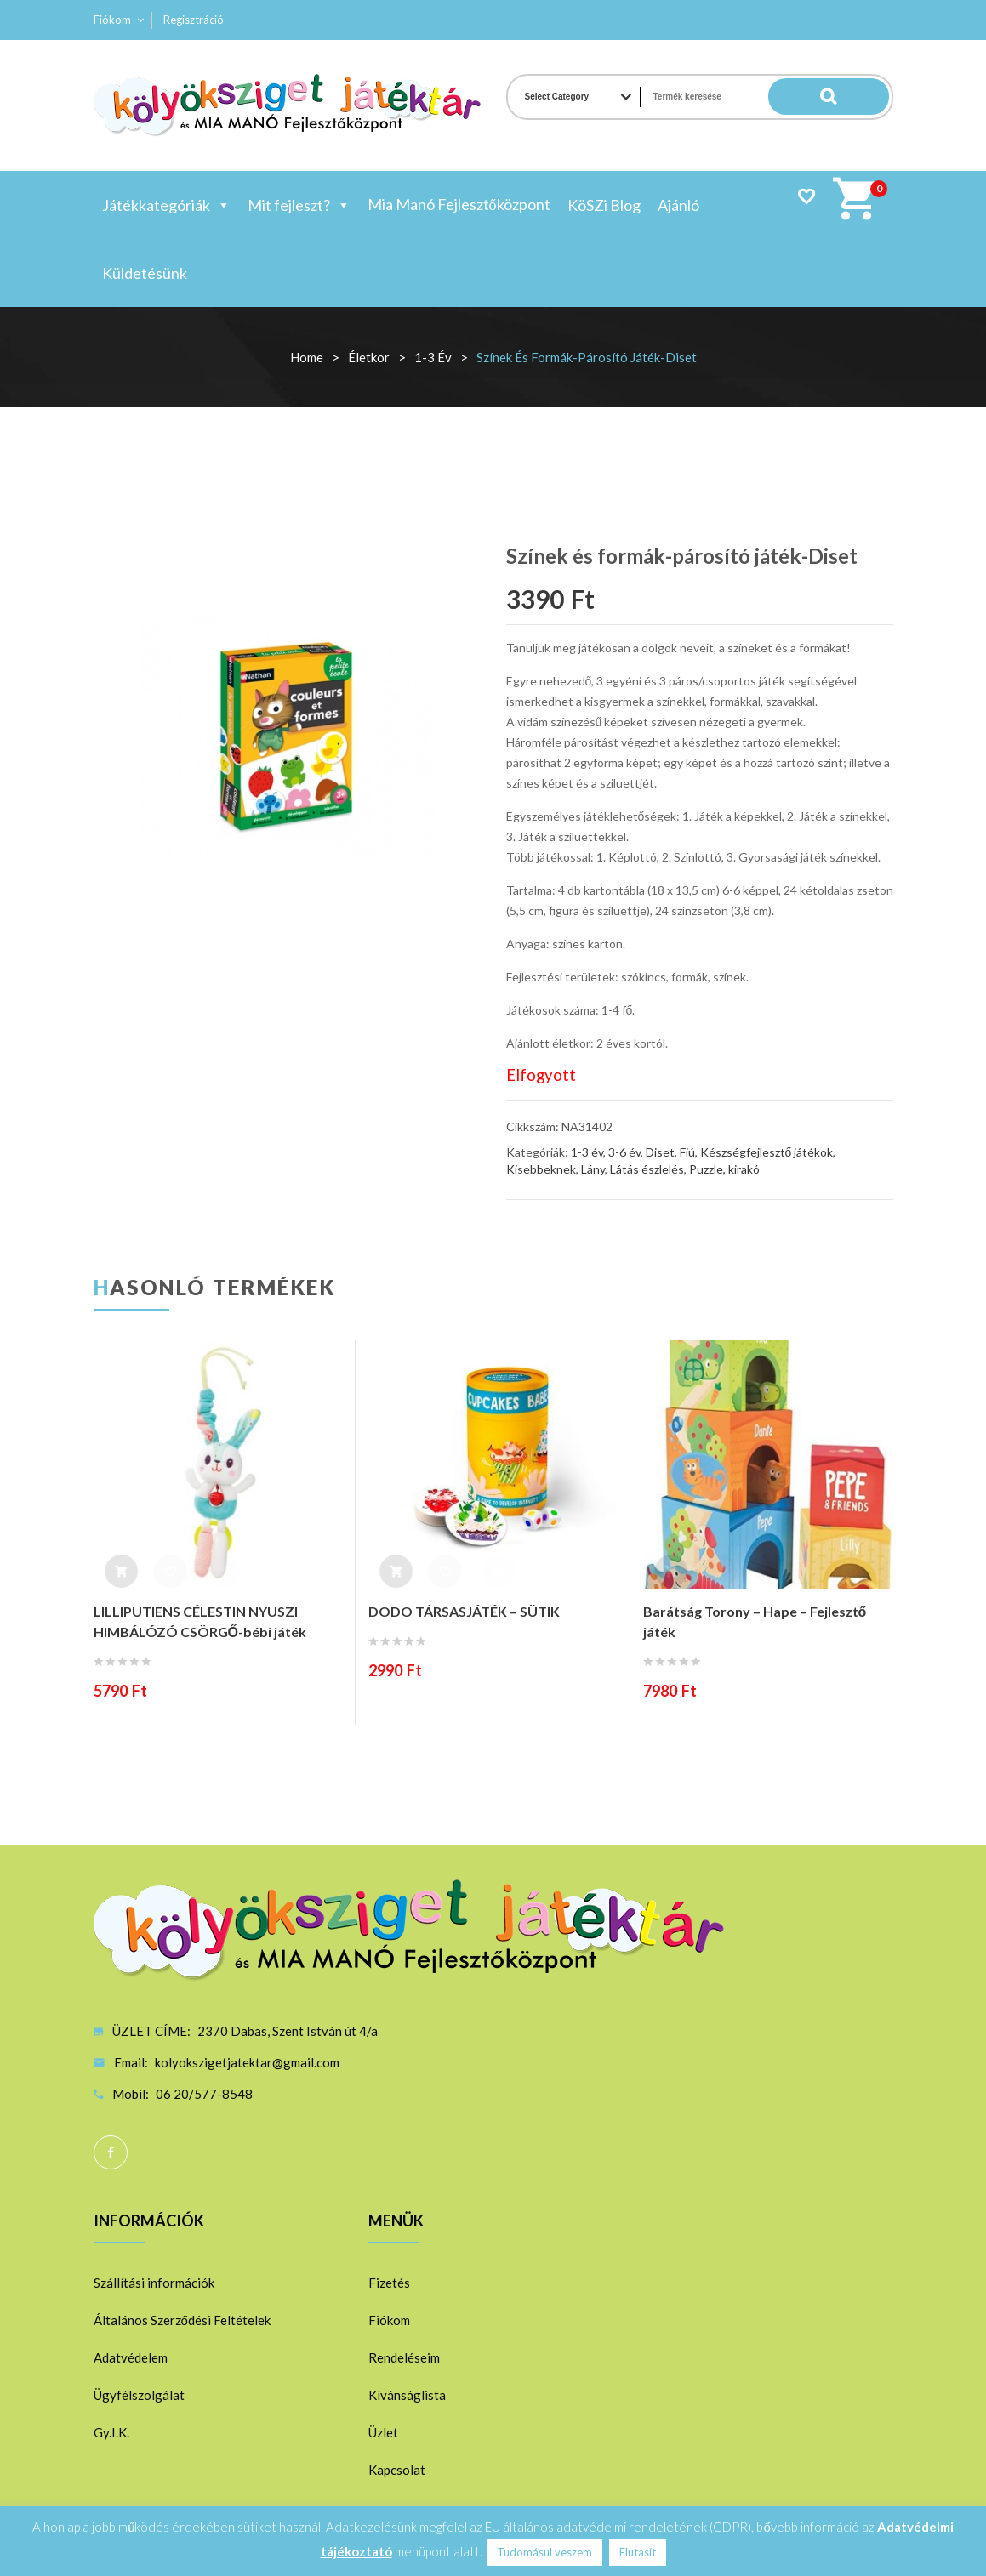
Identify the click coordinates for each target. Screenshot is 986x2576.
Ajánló (678, 205)
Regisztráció (193, 19)
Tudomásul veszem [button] (544, 2552)
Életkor (369, 357)
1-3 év (433, 357)
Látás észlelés (647, 1169)
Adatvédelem (131, 2357)
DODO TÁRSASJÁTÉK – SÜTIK (464, 1611)
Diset (660, 1152)
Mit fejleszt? (299, 205)
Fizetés (389, 2282)
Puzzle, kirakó (724, 1169)
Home (306, 357)
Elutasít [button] (637, 2552)
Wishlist (806, 196)
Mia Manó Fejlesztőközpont (459, 204)
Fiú (687, 1152)
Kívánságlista (407, 2395)
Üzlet (383, 2432)
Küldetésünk (144, 273)
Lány (593, 1169)
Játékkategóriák (166, 205)
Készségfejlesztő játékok (767, 1152)
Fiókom (112, 19)
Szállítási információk (154, 2282)
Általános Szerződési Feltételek (182, 2320)
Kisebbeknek (541, 1169)
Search (855, 97)
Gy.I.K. (111, 2432)
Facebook (111, 2152)
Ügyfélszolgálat (139, 2395)
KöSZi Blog (604, 205)
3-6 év (624, 1152)
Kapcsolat (396, 2469)
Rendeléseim (404, 2357)
